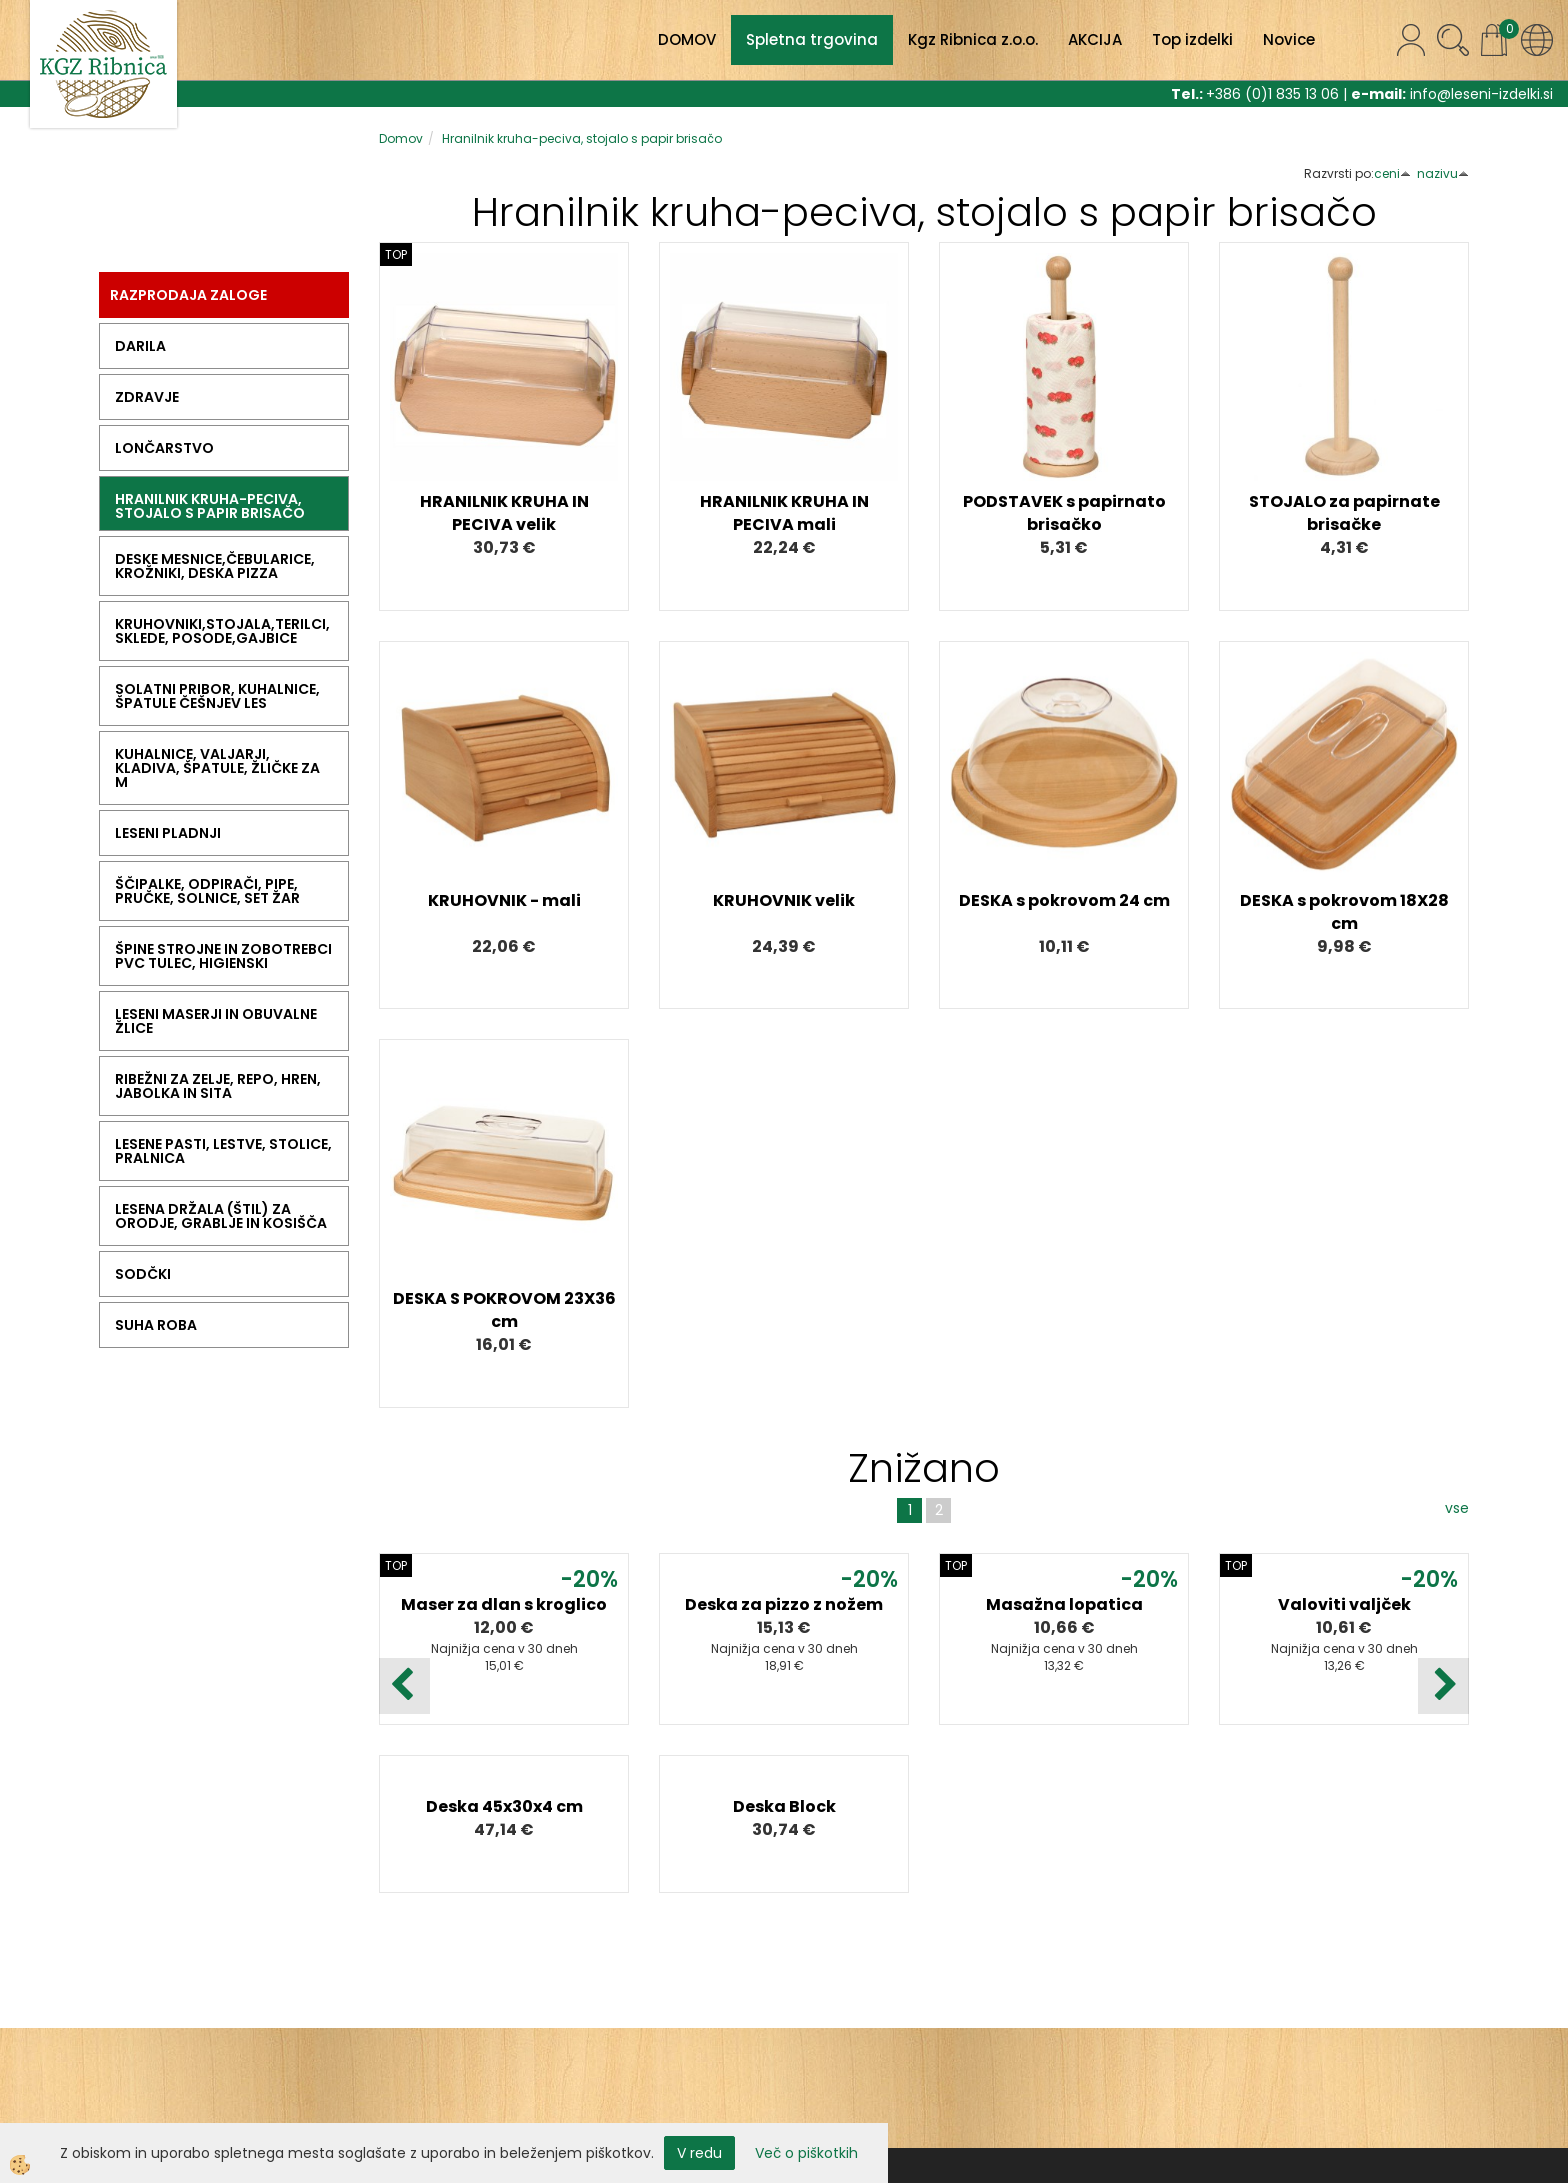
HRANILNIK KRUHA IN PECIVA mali (784, 513)
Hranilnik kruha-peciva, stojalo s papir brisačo (582, 138)
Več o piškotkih (806, 2153)
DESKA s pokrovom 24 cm (1064, 900)
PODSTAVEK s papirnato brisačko (1064, 513)
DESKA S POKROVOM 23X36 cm (504, 1310)
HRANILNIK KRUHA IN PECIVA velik (504, 513)
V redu (699, 2153)
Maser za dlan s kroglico (504, 1604)
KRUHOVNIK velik (784, 900)
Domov (401, 138)
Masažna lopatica (1064, 1604)
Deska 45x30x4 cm (504, 1806)
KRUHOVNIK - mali (504, 900)
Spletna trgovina (812, 39)
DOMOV (687, 39)
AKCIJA (1095, 39)
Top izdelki (1192, 39)
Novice (1289, 39)
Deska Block (784, 1806)
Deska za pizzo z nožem (784, 1604)
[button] (1443, 1686)
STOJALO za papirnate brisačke (1344, 513)
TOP (396, 254)
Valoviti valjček (1344, 1604)
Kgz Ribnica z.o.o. (973, 39)
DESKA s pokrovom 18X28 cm (1344, 912)
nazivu (1443, 173)
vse (1457, 1508)
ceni (1392, 173)
